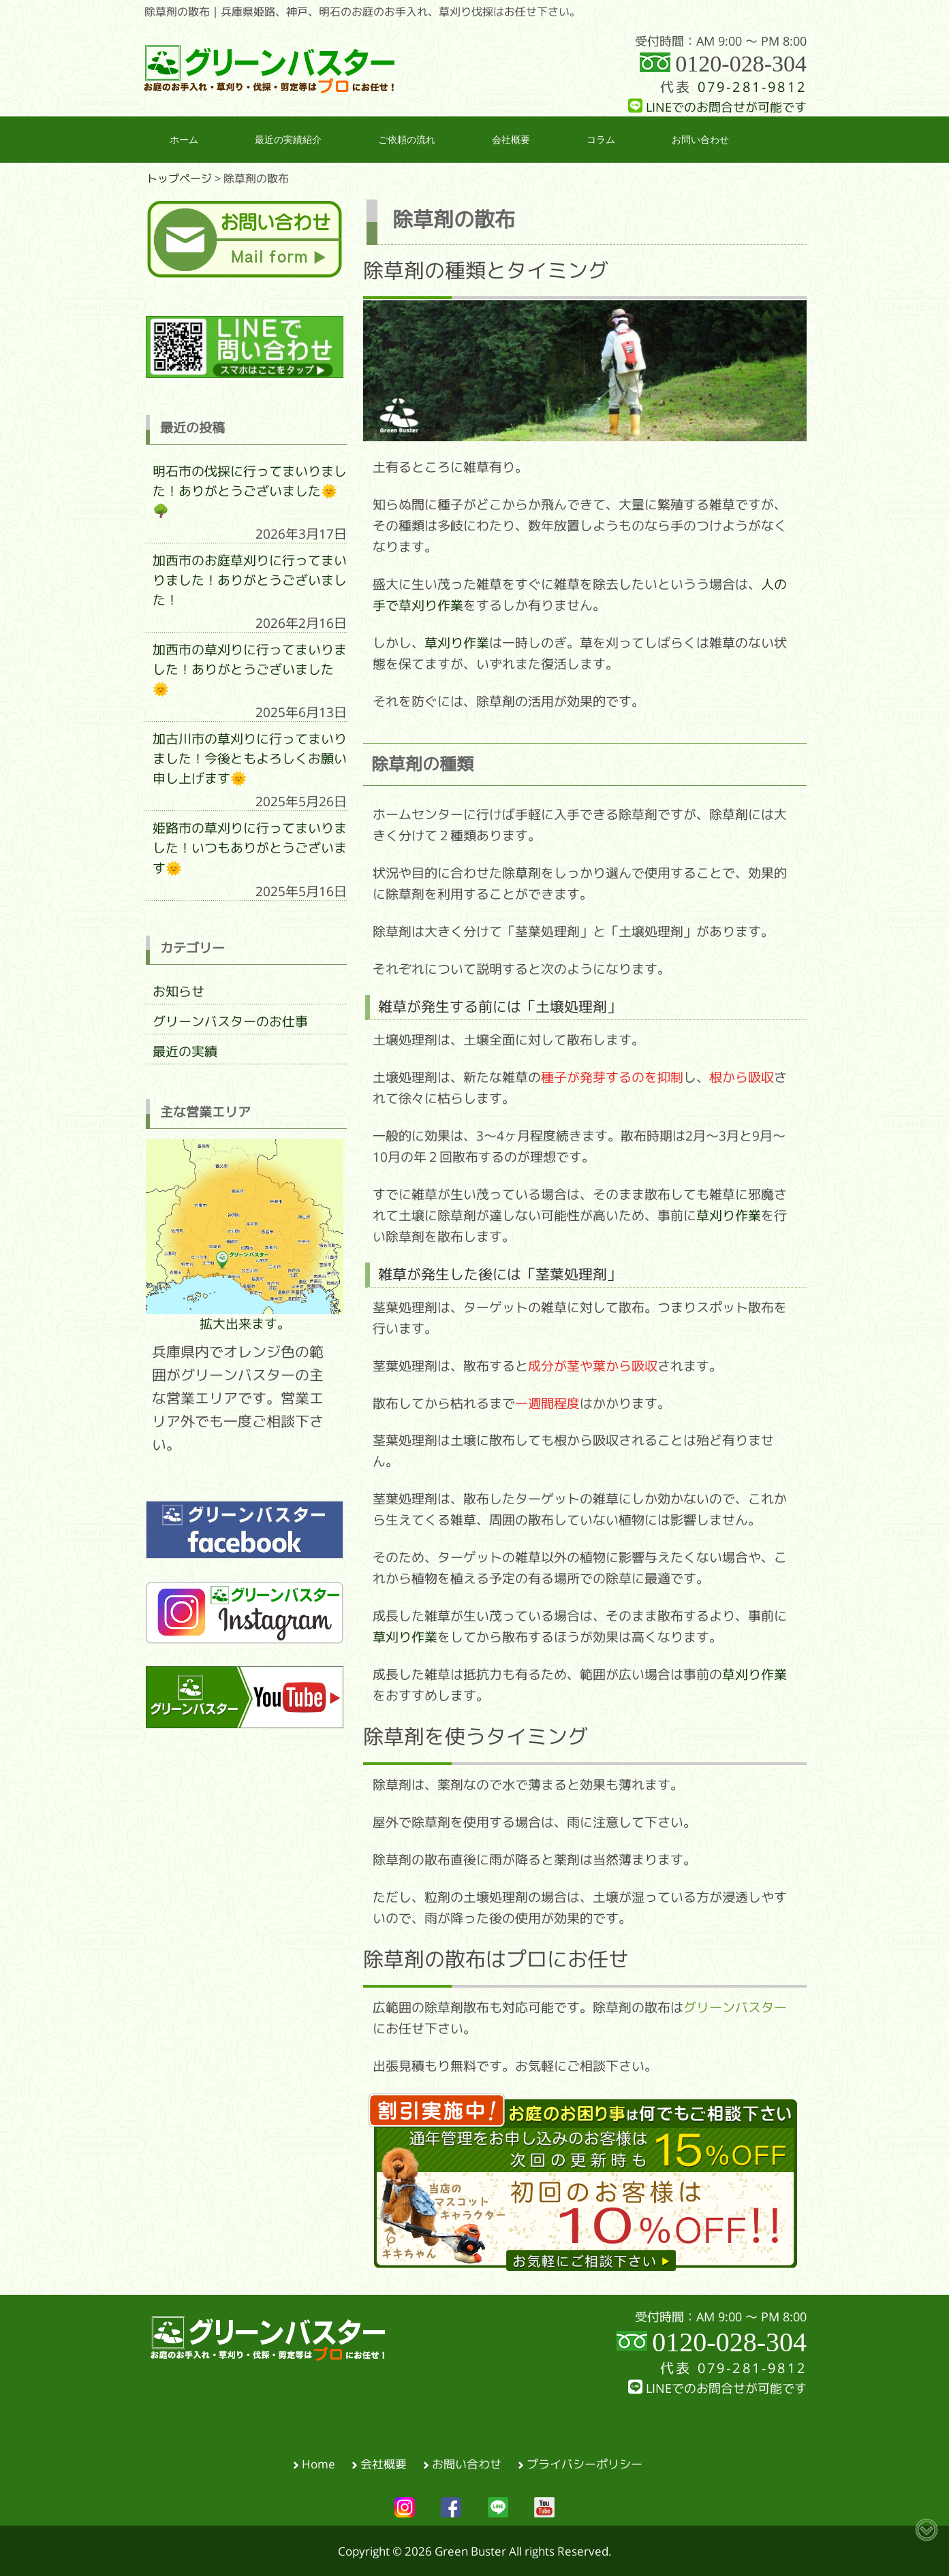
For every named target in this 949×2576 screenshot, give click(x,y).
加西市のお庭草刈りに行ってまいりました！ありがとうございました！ (250, 580)
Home (318, 2463)
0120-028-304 (741, 63)
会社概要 (383, 2463)
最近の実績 (185, 1051)
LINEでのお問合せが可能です (717, 107)
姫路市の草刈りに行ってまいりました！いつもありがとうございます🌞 (250, 847)
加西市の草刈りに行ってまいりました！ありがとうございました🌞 (250, 669)
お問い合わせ (466, 2463)
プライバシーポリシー (584, 2463)
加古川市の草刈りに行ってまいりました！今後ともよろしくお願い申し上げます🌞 (250, 758)
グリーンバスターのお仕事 (230, 1021)
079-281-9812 (752, 87)
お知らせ (178, 991)
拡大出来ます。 (244, 1235)
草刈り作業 (456, 643)
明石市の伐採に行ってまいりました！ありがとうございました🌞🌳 (250, 491)
